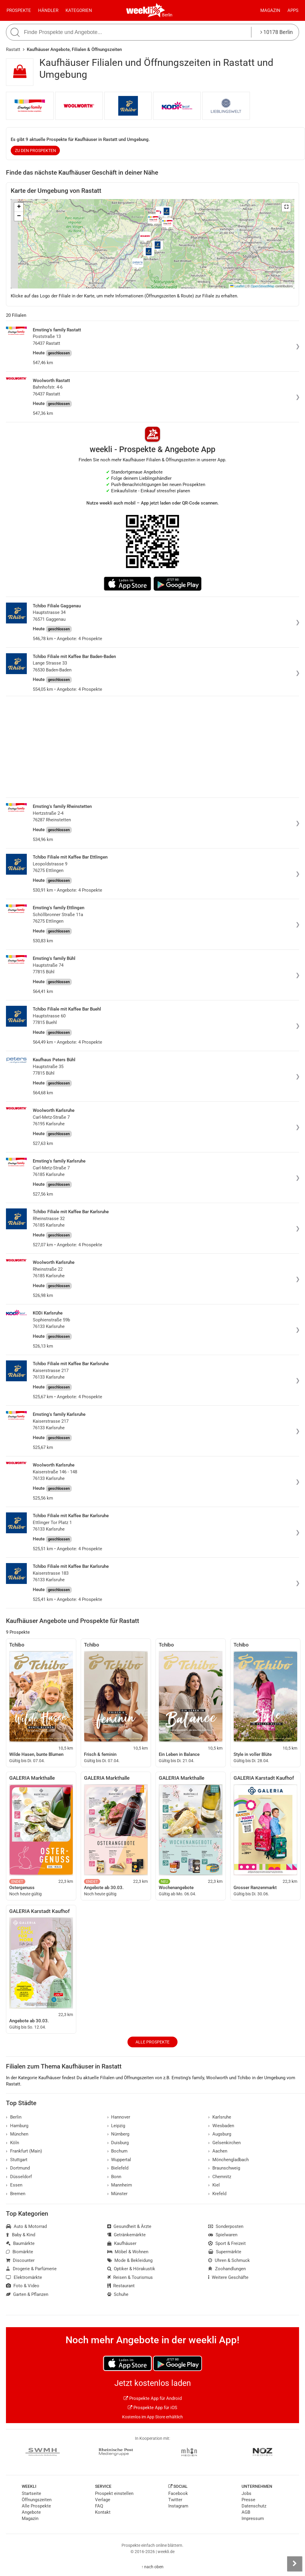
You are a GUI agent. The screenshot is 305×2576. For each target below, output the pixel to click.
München (17, 2134)
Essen (14, 2185)
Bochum (117, 2151)
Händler (48, 10)
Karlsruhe (219, 2117)
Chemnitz (219, 2176)
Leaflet (237, 286)
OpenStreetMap (262, 286)
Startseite (31, 2493)
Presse (248, 2499)
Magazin (270, 10)
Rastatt (13, 49)
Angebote (31, 2512)
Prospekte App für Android (153, 2398)
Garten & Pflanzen (27, 2294)
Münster (117, 2193)
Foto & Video (22, 2285)
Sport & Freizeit (227, 2243)
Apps (292, 10)
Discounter (20, 2260)
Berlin (167, 15)
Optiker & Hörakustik (131, 2268)
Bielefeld (118, 2168)
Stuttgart (16, 2159)
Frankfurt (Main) (24, 2151)
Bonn (114, 2176)
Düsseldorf (19, 2176)
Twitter (175, 2499)
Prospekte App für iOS (152, 2407)
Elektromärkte (24, 2277)
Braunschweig (224, 2168)
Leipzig (116, 2125)
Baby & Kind (20, 2234)
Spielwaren (222, 2234)
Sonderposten (225, 2226)
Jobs (246, 2493)
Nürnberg (118, 2134)
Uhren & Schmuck (229, 2260)
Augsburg (219, 2134)
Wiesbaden (221, 2125)
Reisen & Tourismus (130, 2277)
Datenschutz (254, 2506)
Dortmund (18, 2168)
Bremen (15, 2193)
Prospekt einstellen (114, 2493)
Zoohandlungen (227, 2268)
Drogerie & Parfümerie (31, 2268)
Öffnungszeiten (37, 2499)
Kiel (214, 2185)
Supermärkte (224, 2251)
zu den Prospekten (35, 150)
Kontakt (103, 2512)
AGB (246, 2512)
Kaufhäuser (122, 2243)
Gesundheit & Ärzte (129, 2226)
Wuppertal (119, 2159)
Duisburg (118, 2142)
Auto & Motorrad (26, 2226)
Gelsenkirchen (224, 2142)
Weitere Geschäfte (228, 2277)
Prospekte (19, 10)
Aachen (217, 2151)
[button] (286, 207)
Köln (12, 2142)
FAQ (99, 2506)
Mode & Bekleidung (130, 2260)
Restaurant (121, 2285)
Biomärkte (19, 2251)
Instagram (178, 2506)
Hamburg (17, 2125)
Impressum (253, 2518)
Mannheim (119, 2185)
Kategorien (79, 10)
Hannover (118, 2117)
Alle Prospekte (152, 2042)
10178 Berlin (276, 32)
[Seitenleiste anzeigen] (294, 2563)
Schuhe (118, 2294)
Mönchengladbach (228, 2159)
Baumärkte (20, 2243)
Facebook (178, 2493)
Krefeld (217, 2193)
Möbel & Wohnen (128, 2251)
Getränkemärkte (126, 2234)
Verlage (102, 2499)
